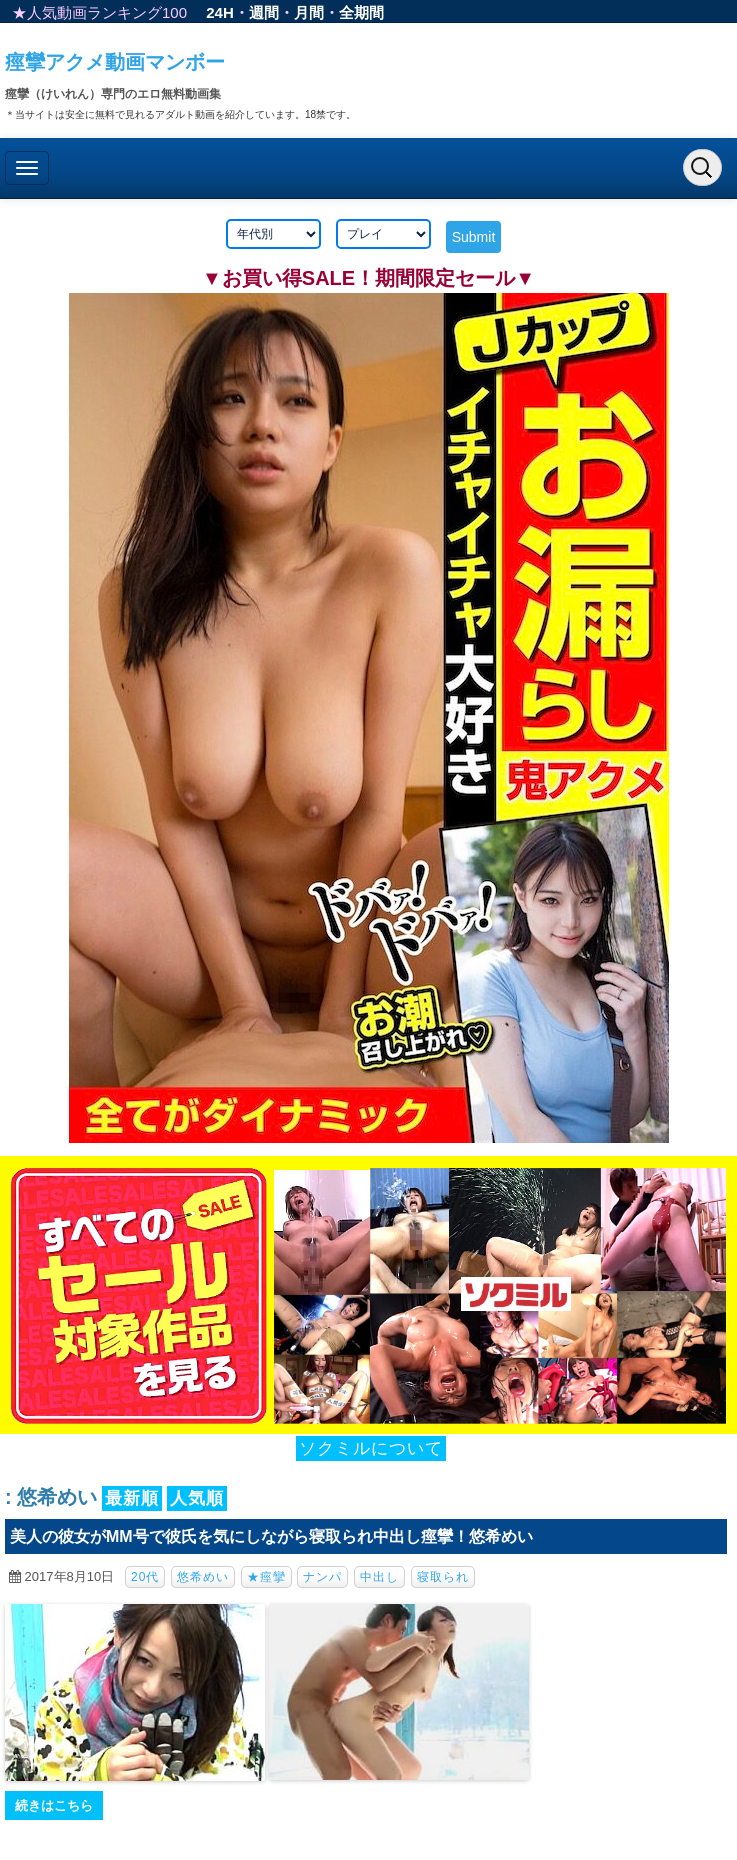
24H (220, 12)
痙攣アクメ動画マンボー (115, 62)
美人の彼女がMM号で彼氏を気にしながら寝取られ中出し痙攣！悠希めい (271, 1536)
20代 (145, 1577)
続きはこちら (54, 1805)
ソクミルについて (371, 1448)
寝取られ (443, 1577)
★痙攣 (266, 1577)
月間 (309, 12)
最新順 (132, 1498)
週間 (264, 12)
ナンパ (322, 1577)
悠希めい (203, 1577)
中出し (379, 1577)
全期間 (361, 12)
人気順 (197, 1498)
